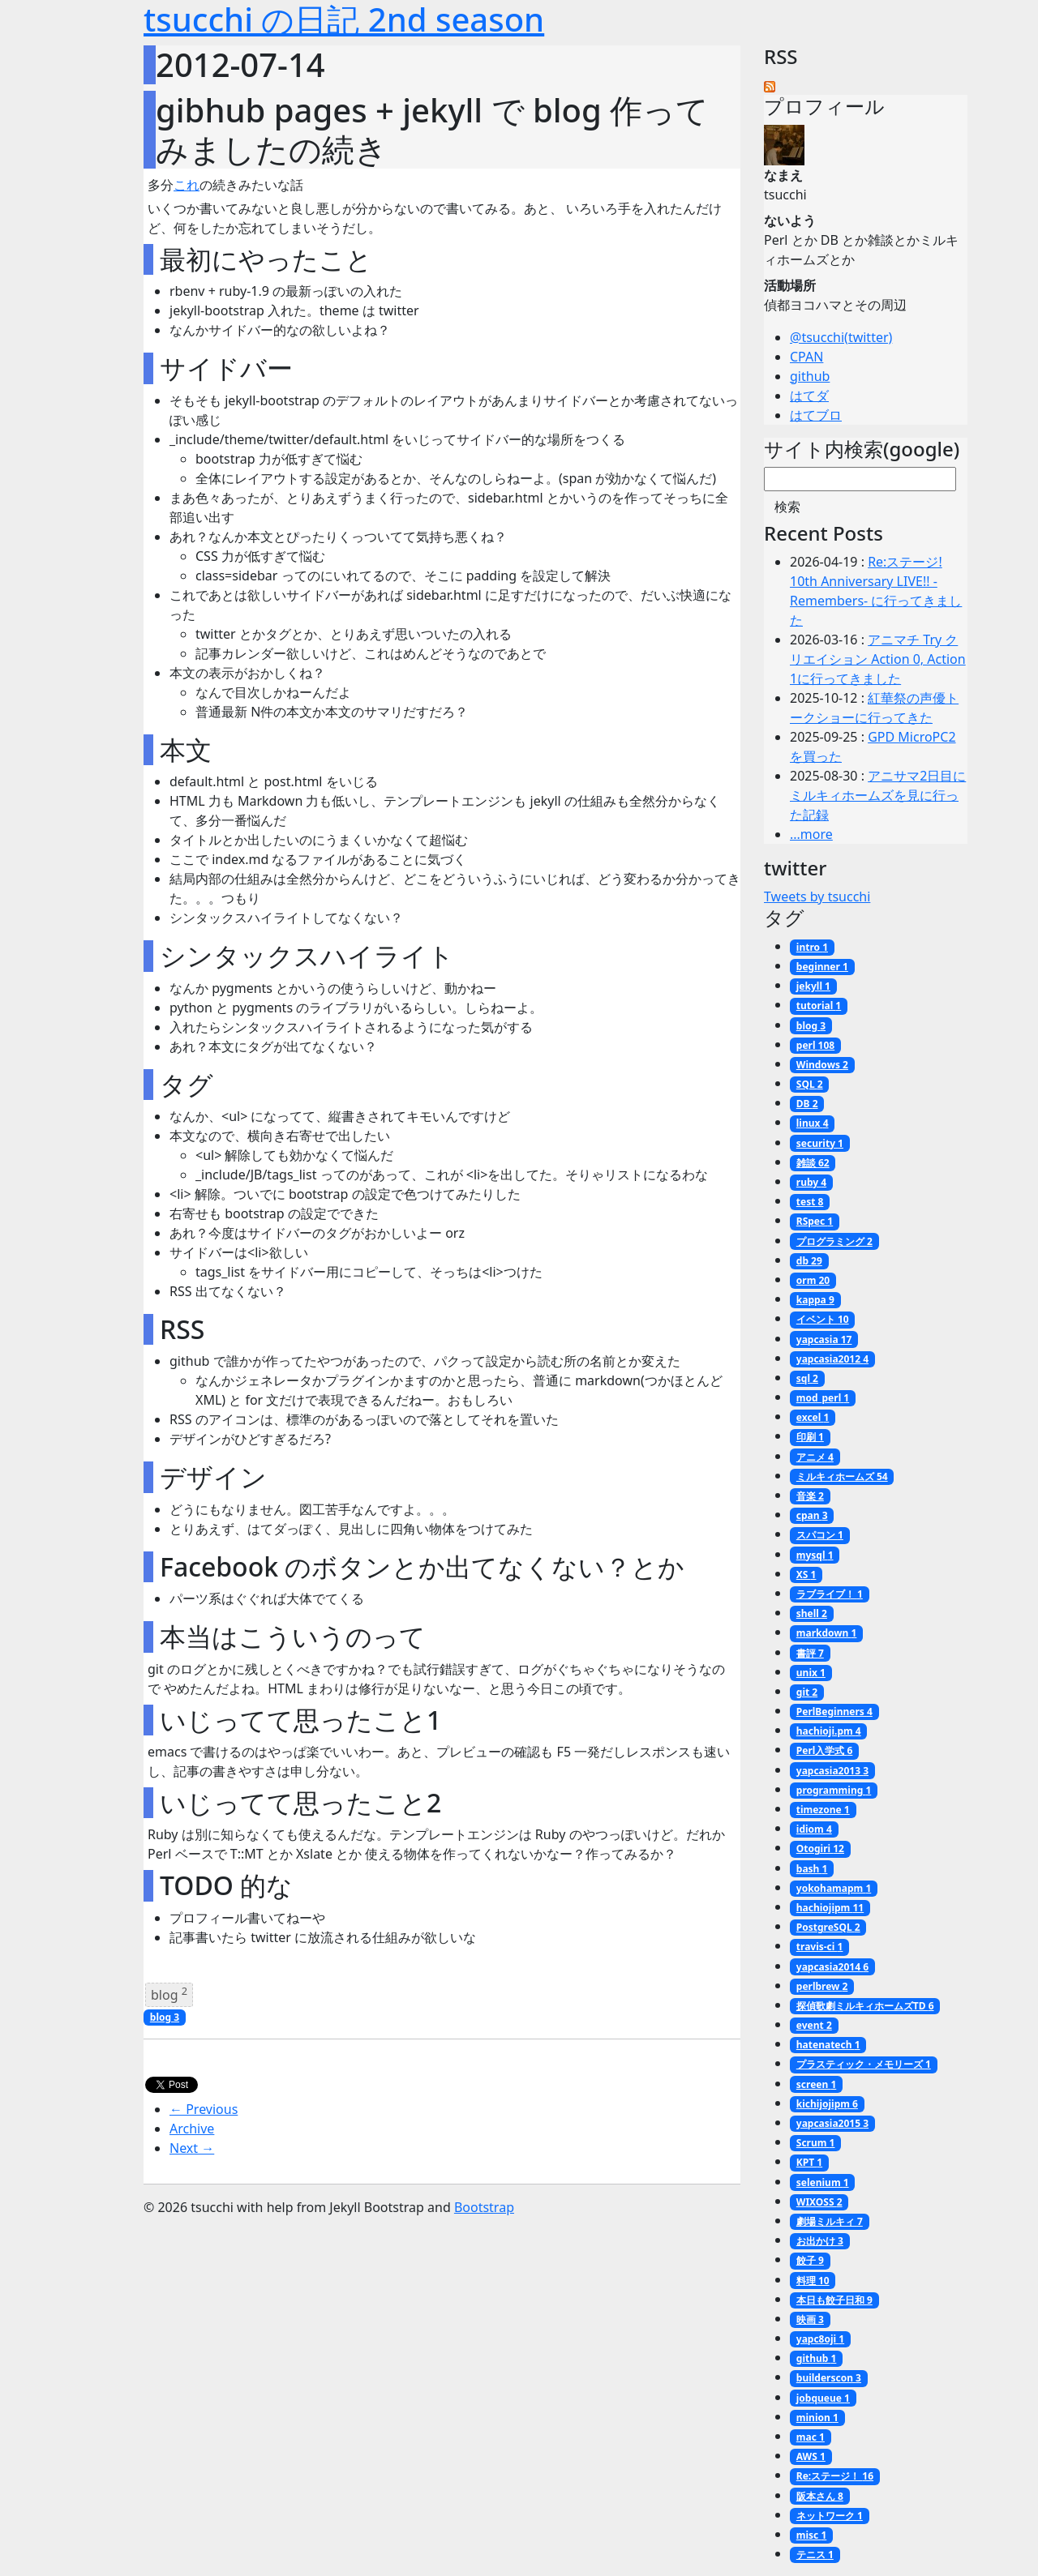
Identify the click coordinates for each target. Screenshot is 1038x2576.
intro (812, 947)
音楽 (810, 1496)
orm (813, 1280)
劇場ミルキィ (829, 2221)
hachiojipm (830, 1908)
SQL (809, 1084)
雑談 (813, 1163)
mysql (815, 1555)
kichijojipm (827, 2104)
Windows (822, 1065)
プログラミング (834, 1241)
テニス (815, 2554)
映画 (810, 2319)
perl (815, 1045)
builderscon (828, 2378)
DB (807, 1103)
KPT (809, 2162)
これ (186, 185)
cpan (812, 1515)
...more (811, 834)
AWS (811, 2456)
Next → (191, 2148)
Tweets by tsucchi (817, 896)
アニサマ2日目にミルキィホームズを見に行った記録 (878, 795)
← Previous (203, 2109)
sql (807, 1378)
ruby (811, 1182)
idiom (814, 1829)
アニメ (815, 1457)
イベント (822, 1319)
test (810, 1202)
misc (811, 2535)
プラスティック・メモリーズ (863, 2064)
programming (833, 1790)
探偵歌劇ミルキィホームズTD (865, 2006)
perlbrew (822, 1986)
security (819, 1143)
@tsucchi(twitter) (841, 337)
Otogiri (820, 1848)
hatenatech (828, 2045)
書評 (810, 1653)
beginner (822, 966)
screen (816, 2084)
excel (813, 1417)
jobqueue (823, 2398)
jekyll (813, 986)
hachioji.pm (828, 1731)
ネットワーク (829, 2516)
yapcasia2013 (832, 1771)
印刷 (810, 1437)
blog (169, 1993)
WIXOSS (819, 2202)
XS (806, 1574)
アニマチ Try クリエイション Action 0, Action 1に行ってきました (878, 659)
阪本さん (819, 2496)
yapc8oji (820, 2339)
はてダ (809, 395)
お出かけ (819, 2241)
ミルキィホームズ (842, 1476)
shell (811, 1613)
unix (811, 1673)
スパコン (819, 1535)
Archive (191, 2128)
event (814, 2025)
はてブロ (816, 415)
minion (817, 2417)
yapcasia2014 (832, 1967)
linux (812, 1123)
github (810, 376)
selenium (822, 2182)
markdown (826, 1633)
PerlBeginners (834, 1711)
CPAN (806, 357)
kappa (815, 1300)
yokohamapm (833, 1888)
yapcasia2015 (832, 2123)
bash (812, 1869)
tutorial (818, 1005)
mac (810, 2437)
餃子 (810, 2260)
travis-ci (819, 1946)
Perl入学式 (824, 1750)
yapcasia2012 (832, 1359)
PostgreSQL (828, 1927)
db (809, 1261)
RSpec (814, 1221)
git (806, 1692)
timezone (823, 1809)
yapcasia (824, 1339)
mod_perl (822, 1398)
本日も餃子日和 (834, 2300)
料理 (813, 2280)
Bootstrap (484, 2207)
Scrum (815, 2143)
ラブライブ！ (829, 1594)
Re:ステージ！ (834, 2476)
